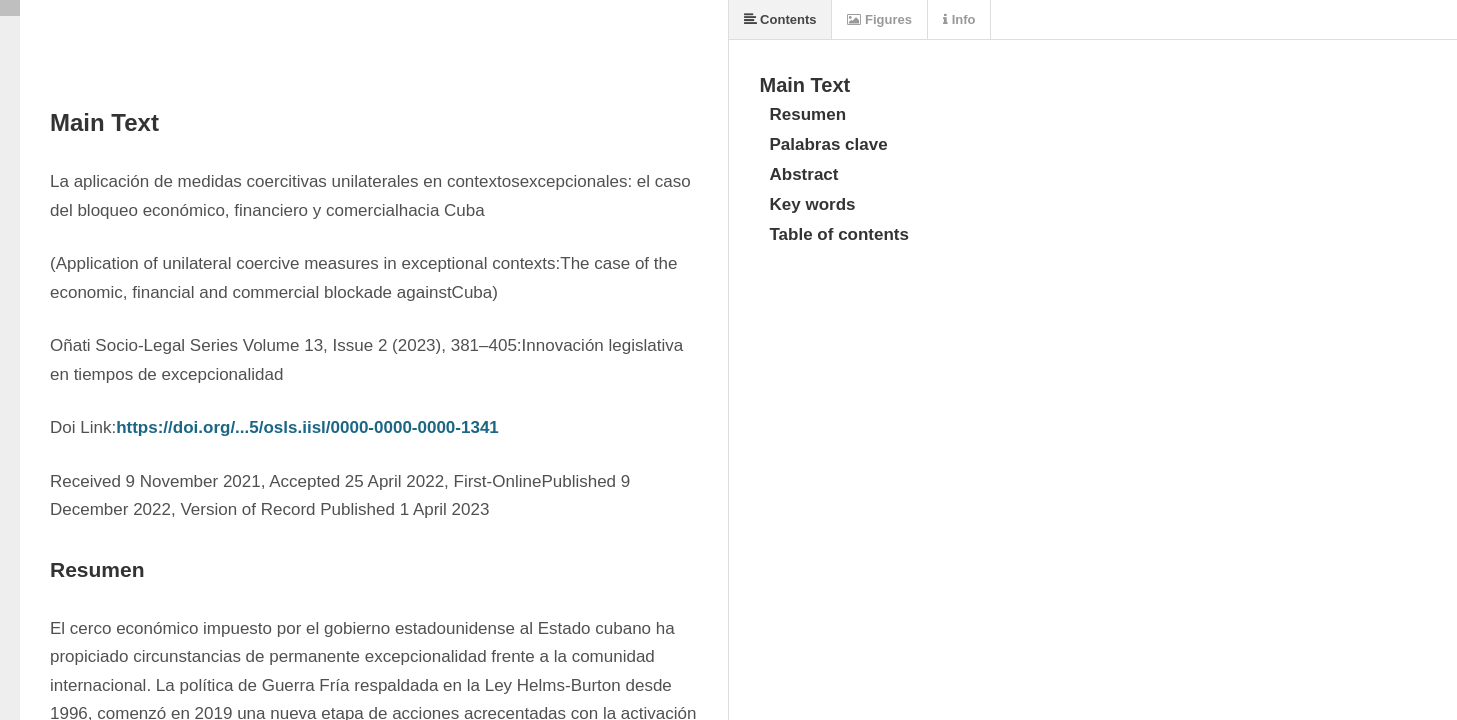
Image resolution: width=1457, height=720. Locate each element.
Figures (879, 19)
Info (959, 19)
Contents (780, 19)
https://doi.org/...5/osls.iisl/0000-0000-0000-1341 (307, 427)
